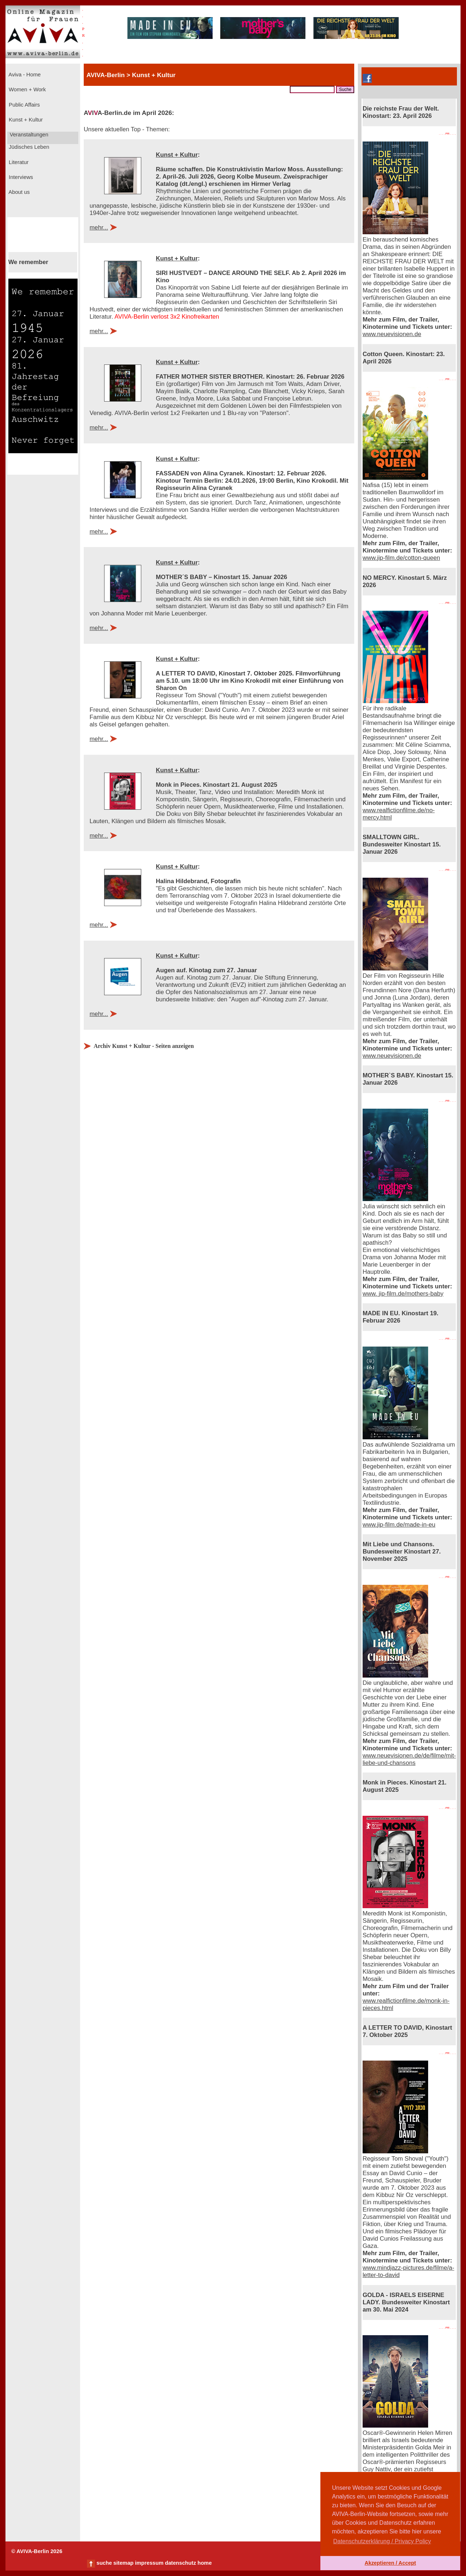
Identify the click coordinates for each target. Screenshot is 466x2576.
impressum (149, 2563)
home (204, 2563)
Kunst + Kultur (25, 120)
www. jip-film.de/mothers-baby (403, 1293)
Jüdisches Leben (28, 147)
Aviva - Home (24, 74)
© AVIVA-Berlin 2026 (36, 2551)
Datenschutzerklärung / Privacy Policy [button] (382, 2541)
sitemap (123, 2563)
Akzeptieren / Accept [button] (390, 2563)
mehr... (99, 227)
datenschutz (180, 2563)
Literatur (17, 162)
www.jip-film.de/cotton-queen (401, 557)
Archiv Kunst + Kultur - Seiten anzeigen (144, 1046)
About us (18, 192)
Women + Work (26, 89)
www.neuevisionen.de (392, 334)
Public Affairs (23, 105)
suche (104, 2563)
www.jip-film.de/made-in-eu (399, 1524)
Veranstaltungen (28, 134)
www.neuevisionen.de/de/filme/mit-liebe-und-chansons (409, 1759)
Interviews (20, 177)
